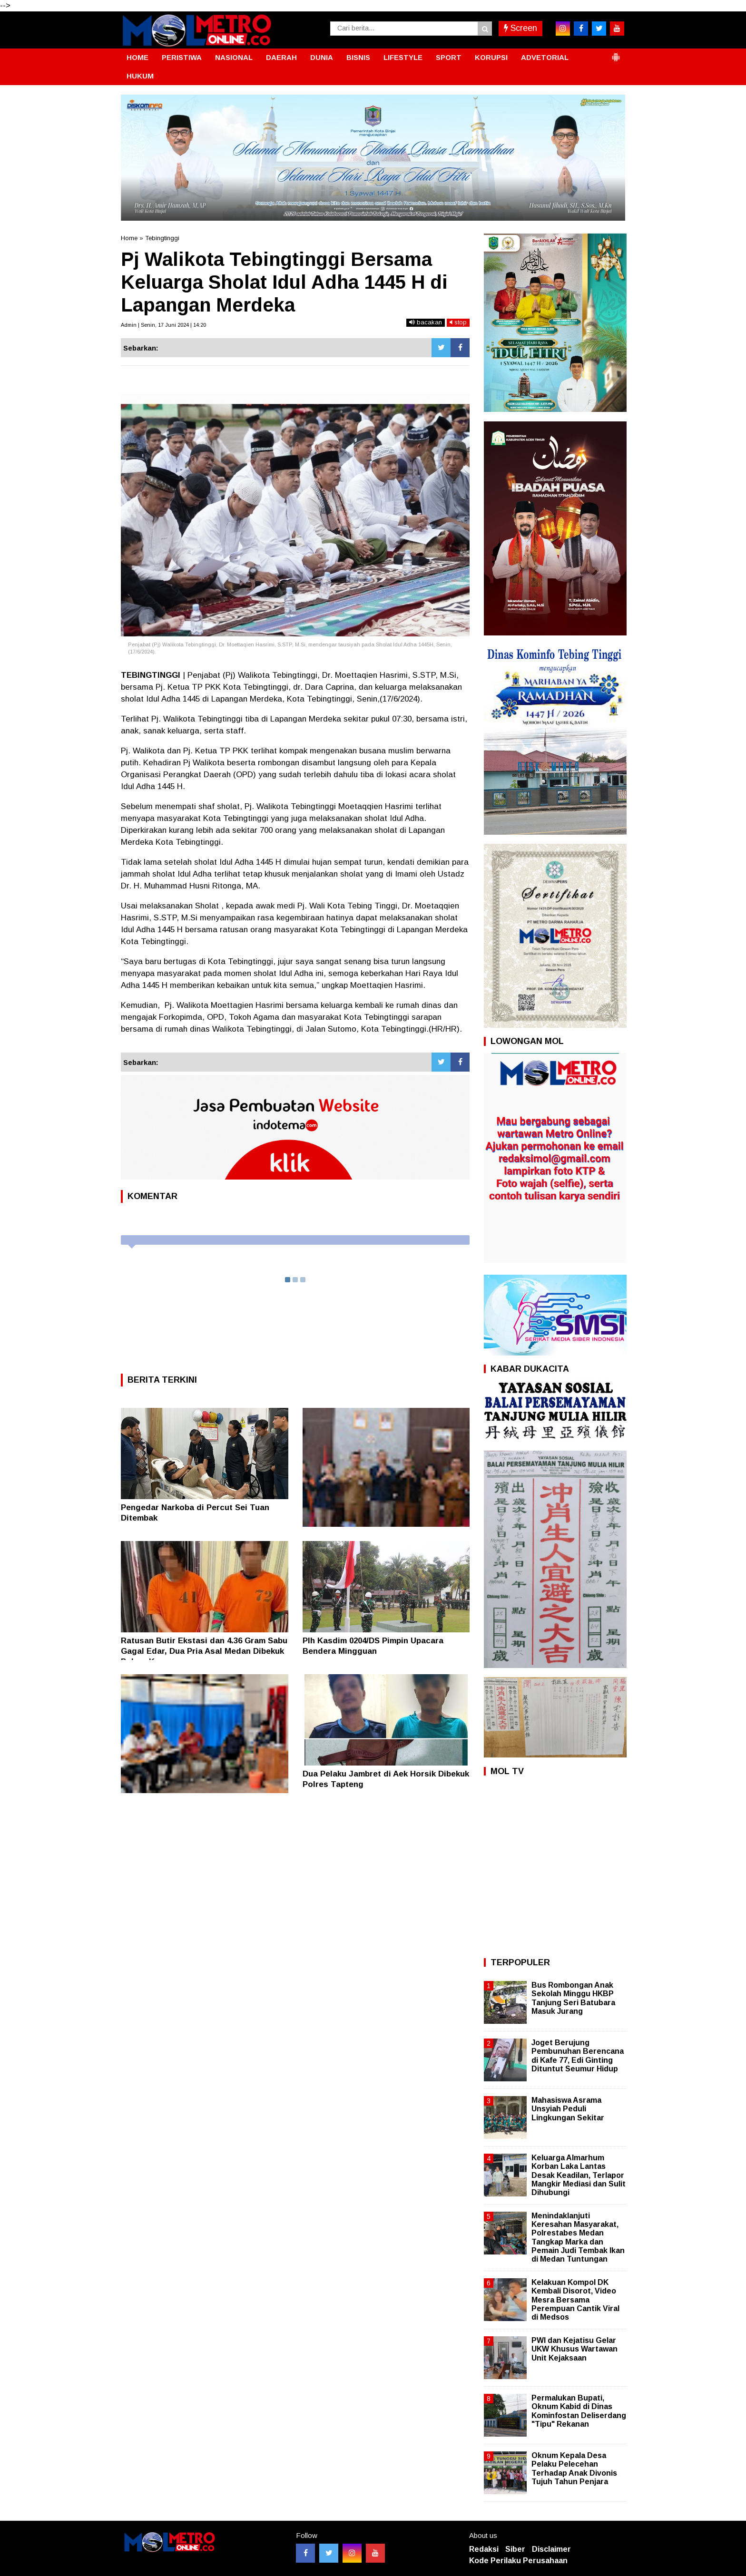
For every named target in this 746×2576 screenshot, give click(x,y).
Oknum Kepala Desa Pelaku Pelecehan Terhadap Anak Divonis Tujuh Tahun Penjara (574, 2468)
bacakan (425, 322)
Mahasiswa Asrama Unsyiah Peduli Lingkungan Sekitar (567, 2108)
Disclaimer (551, 2549)
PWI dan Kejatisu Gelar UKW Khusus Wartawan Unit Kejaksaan (574, 2348)
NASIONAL (234, 57)
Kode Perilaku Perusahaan (518, 2560)
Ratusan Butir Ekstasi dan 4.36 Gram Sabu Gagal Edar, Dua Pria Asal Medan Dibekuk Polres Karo (204, 1651)
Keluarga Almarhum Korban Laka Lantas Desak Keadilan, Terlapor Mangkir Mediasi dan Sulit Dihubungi (578, 2175)
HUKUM (140, 76)
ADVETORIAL (545, 57)
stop (458, 322)
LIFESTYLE (402, 57)
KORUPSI (491, 57)
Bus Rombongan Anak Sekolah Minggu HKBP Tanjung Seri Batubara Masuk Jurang (573, 1998)
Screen (520, 28)
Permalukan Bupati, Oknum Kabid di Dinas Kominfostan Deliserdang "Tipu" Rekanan (578, 2411)
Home (129, 238)
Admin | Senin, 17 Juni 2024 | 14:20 (163, 325)
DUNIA (321, 57)
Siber (515, 2549)
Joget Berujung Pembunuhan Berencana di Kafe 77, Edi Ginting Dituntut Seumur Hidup (577, 2056)
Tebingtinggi (162, 238)
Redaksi (484, 2549)
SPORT (448, 57)
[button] (615, 53)
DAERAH (281, 57)
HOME (137, 57)
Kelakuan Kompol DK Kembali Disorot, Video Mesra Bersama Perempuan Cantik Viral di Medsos (575, 2299)
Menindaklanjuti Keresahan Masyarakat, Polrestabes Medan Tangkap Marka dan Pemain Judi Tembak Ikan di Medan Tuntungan (578, 2237)
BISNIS (358, 57)
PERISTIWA (182, 57)
